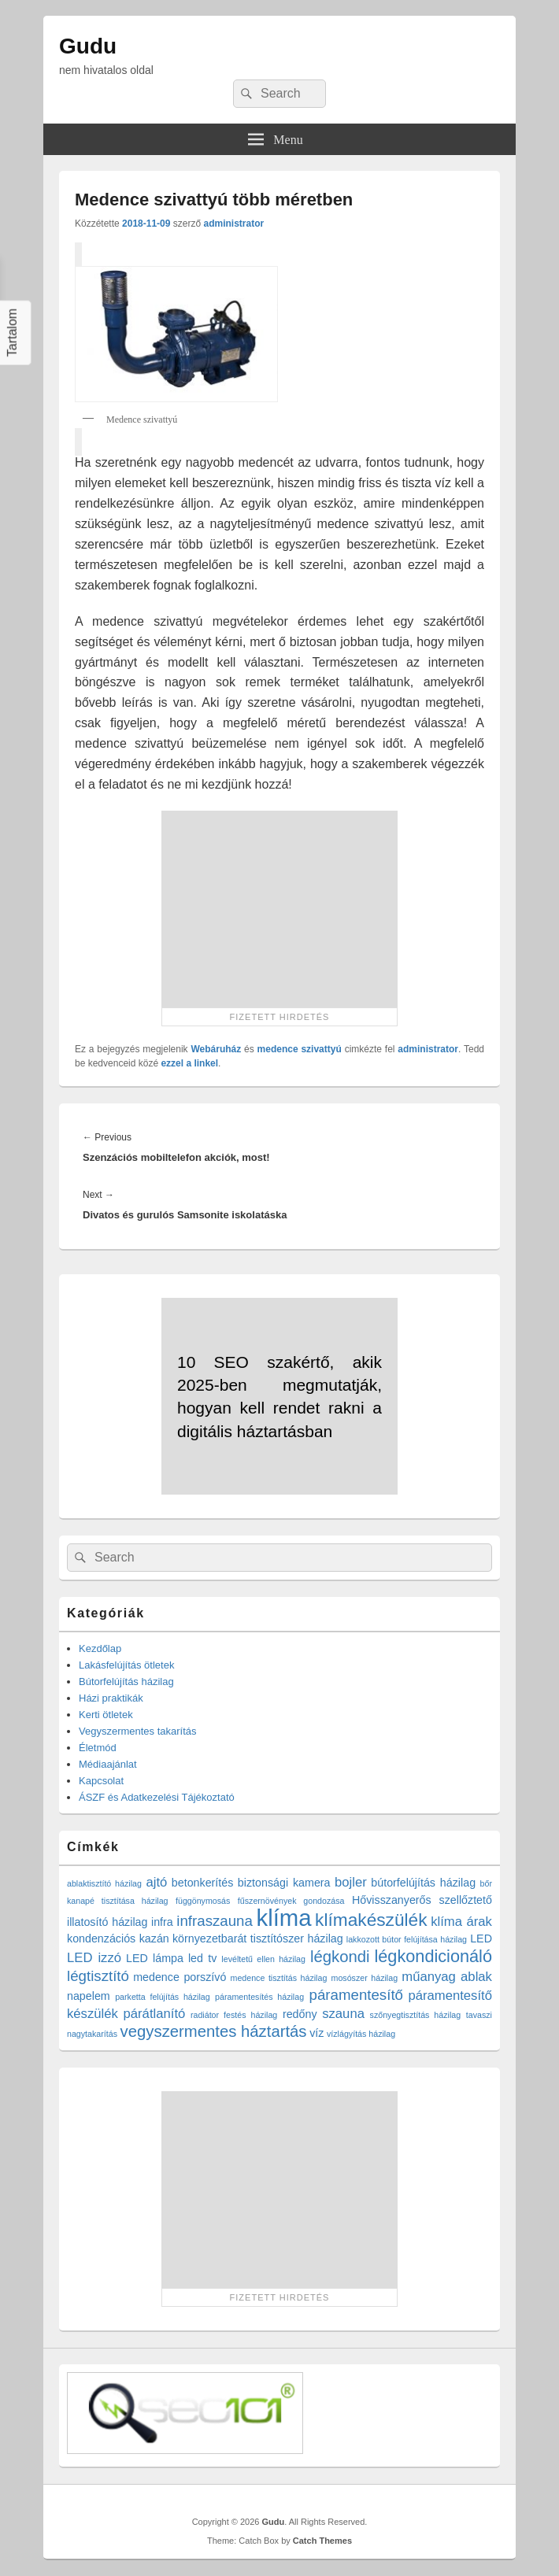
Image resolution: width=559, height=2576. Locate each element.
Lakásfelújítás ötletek (126, 1665)
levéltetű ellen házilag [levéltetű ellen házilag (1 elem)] (263, 1959)
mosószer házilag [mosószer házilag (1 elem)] (364, 1978)
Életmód (98, 1748)
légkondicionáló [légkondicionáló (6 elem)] (433, 1956)
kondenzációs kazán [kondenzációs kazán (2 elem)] (118, 1938)
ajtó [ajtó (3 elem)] (156, 1882)
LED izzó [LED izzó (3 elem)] (94, 1957)
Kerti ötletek (106, 1714)
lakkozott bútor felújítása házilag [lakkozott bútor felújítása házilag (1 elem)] (406, 1939)
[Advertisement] (279, 909)
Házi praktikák (111, 1698)
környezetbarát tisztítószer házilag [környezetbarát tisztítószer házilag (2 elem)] (257, 1938)
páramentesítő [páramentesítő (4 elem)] (356, 1995)
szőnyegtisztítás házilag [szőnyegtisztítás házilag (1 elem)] (415, 2015)
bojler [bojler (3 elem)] (351, 1882)
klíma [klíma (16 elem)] (283, 1918)
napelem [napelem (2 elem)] (88, 1996)
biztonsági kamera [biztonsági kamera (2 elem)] (284, 1882)
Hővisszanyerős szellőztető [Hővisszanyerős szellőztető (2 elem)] (422, 1900)
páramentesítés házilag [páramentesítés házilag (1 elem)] (259, 1996)
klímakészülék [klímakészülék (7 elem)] (371, 1919)
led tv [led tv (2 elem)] (202, 1958)
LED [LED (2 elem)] (481, 1938)
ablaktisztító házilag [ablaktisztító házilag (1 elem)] (104, 1883)
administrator (233, 223)
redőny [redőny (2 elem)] (300, 2014)
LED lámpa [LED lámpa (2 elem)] (154, 1958)
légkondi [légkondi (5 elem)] (340, 1956)
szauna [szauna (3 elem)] (343, 2013)
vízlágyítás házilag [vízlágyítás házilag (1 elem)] (361, 2033)
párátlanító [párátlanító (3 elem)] (155, 2013)
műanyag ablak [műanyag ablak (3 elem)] (447, 1976)
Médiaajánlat (108, 1764)
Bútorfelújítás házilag (126, 1681)
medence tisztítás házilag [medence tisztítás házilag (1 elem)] (279, 1978)
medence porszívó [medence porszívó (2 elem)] (179, 1977)
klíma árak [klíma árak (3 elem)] (461, 1921)
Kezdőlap (100, 1648)
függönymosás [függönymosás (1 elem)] (203, 1900)
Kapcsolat (101, 1781)
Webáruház (216, 1049)
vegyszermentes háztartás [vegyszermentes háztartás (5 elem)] (213, 2031)
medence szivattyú (299, 1049)
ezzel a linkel (189, 1063)
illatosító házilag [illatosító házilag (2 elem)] (107, 1922)
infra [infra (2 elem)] (162, 1922)
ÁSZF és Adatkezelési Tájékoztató (157, 1797)
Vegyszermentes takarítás (138, 1731)
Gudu (88, 46)
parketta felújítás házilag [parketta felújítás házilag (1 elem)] (162, 1996)
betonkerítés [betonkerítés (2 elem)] (203, 1882)
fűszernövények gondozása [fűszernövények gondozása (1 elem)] (291, 1900)
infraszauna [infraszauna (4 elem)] (214, 1921)
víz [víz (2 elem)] (316, 2033)
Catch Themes (322, 2540)
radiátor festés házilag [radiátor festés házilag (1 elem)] (234, 2015)
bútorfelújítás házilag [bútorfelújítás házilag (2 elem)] (423, 1882)
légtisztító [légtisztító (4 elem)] (98, 1976)
